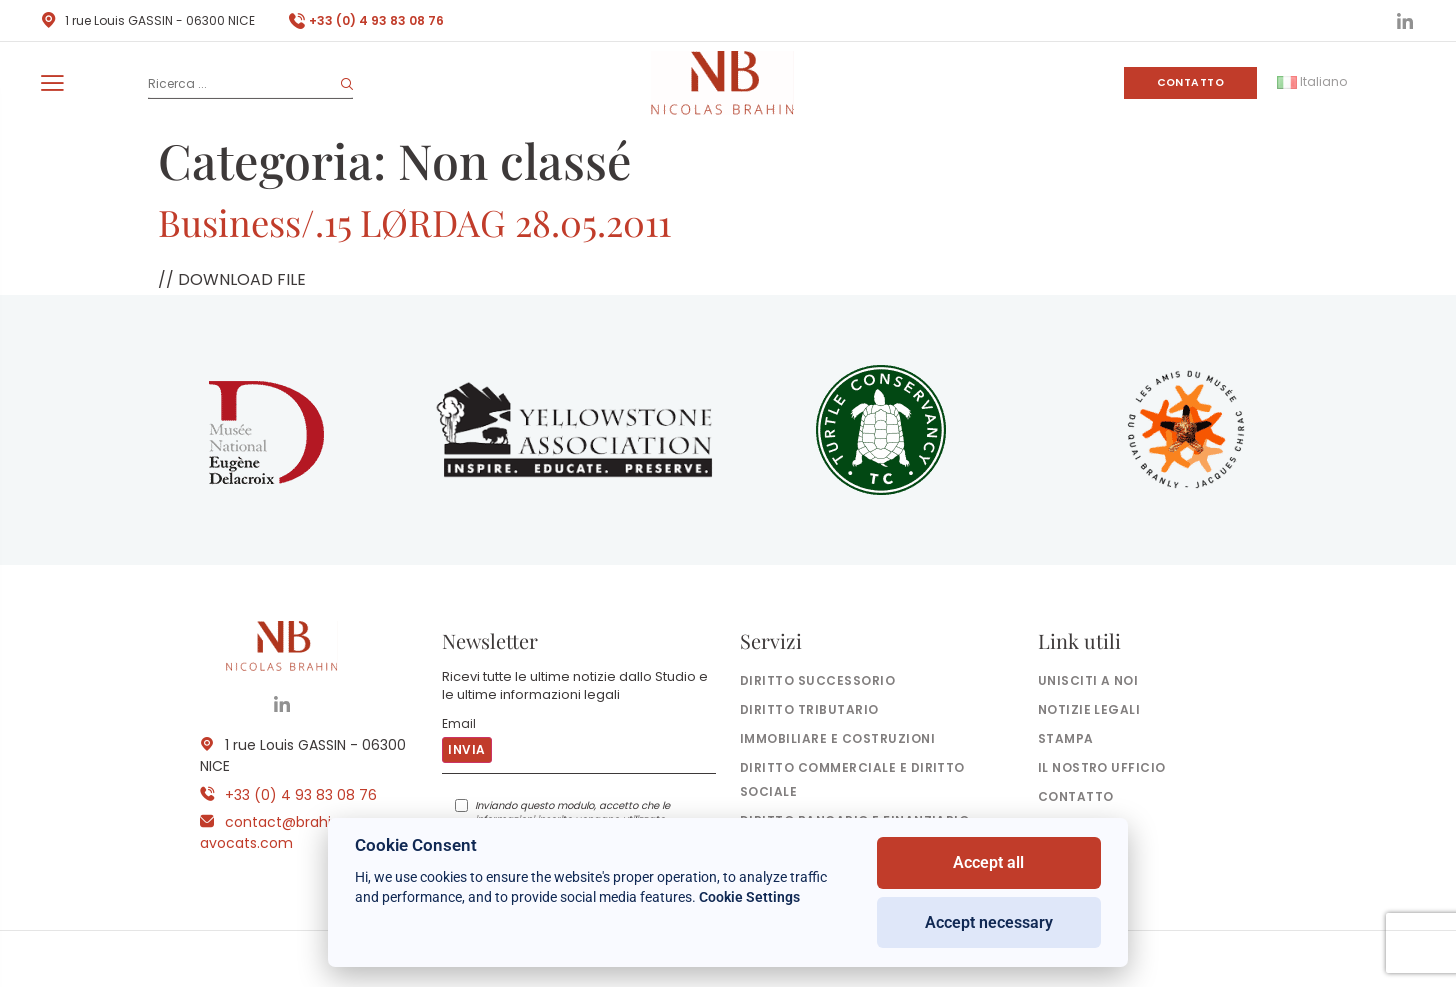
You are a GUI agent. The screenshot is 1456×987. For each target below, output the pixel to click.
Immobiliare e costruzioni (837, 738)
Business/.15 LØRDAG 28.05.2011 (414, 222)
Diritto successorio (817, 680)
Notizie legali (1089, 709)
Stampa (1066, 738)
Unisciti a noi (1088, 680)
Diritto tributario (809, 709)
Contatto (1190, 82)
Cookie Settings (749, 897)
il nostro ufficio (1102, 767)
